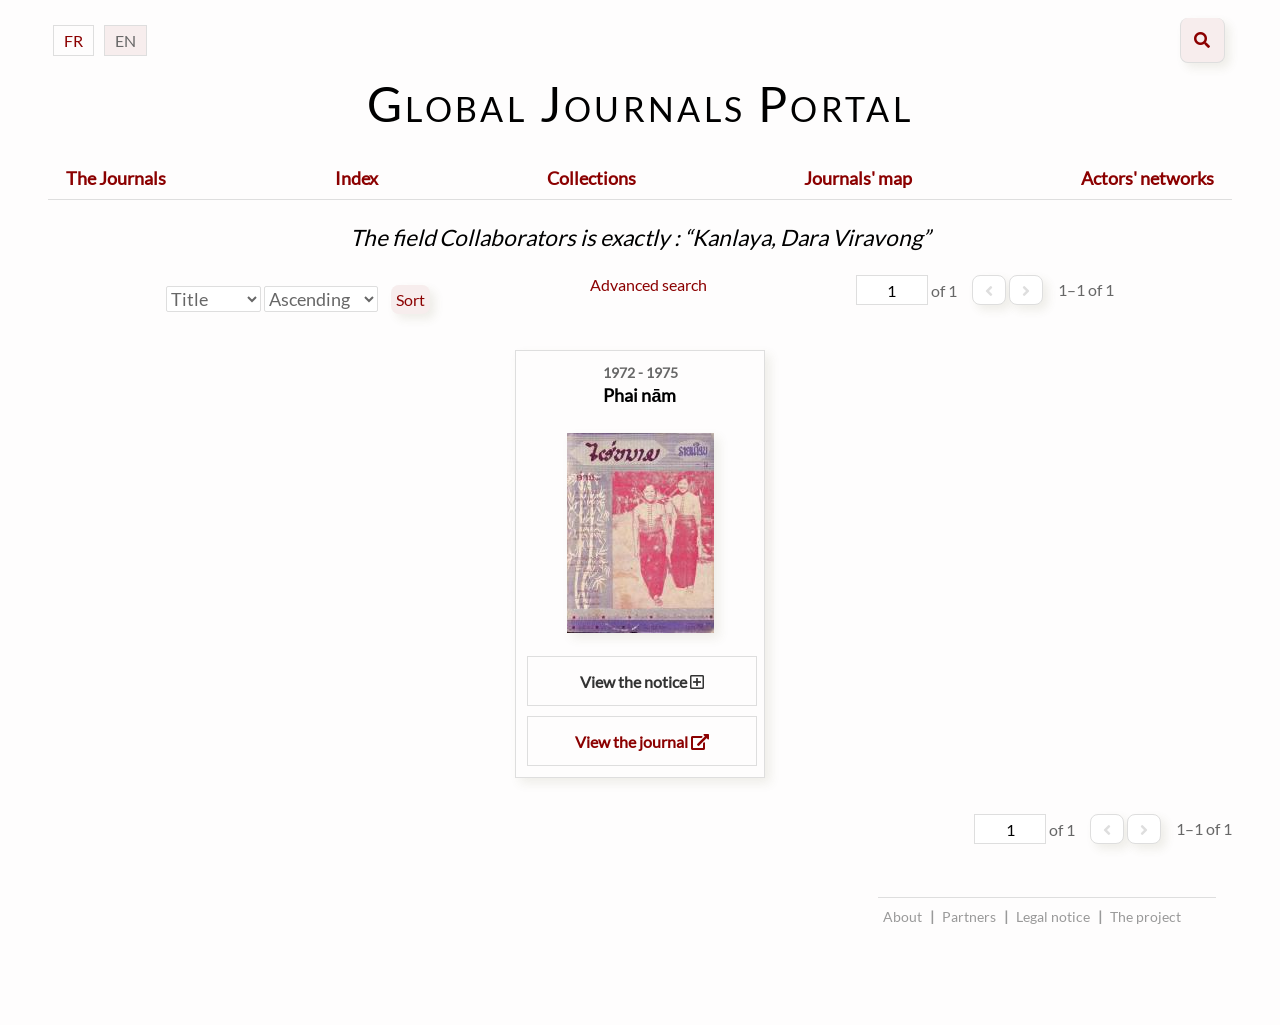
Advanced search (648, 284)
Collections (591, 178)
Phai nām (639, 395)
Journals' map (858, 178)
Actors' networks (1147, 178)
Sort (410, 300)
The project (1145, 916)
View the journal (642, 741)
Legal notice (1053, 916)
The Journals (116, 178)
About (902, 916)
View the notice (642, 681)
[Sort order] (321, 299)
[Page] (892, 290)
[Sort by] (213, 299)
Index (356, 178)
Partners (969, 916)
